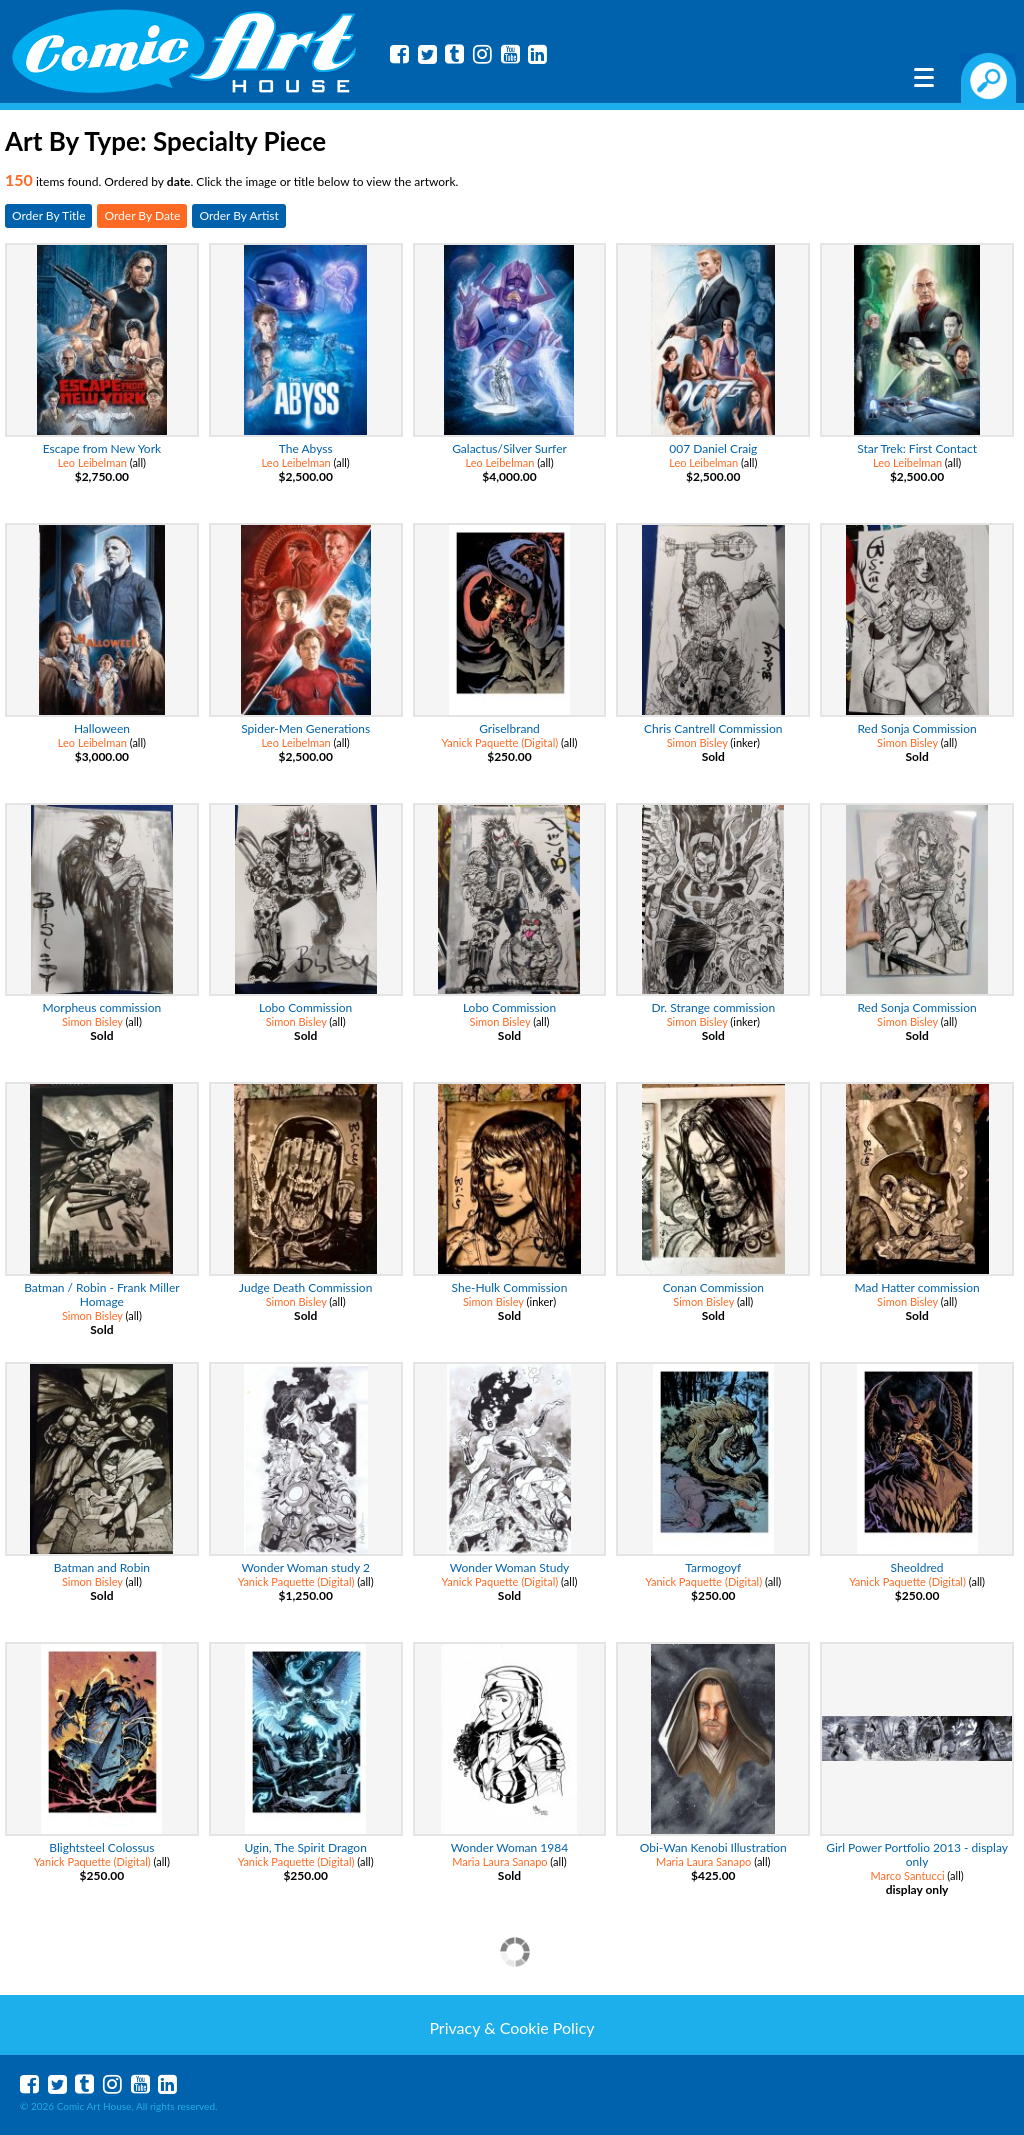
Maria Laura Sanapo (499, 1861)
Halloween (102, 728)
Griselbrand (509, 728)
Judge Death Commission (305, 1287)
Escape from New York (102, 448)
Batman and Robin (102, 1567)
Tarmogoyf (713, 1567)
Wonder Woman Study (510, 1567)
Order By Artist (238, 215)
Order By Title (48, 215)
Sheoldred (917, 1567)
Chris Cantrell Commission (713, 728)
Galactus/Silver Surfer (509, 448)
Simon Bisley (697, 742)
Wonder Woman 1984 (509, 1847)
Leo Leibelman (92, 462)
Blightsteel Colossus (101, 1847)
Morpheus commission (102, 1007)
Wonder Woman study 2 (306, 1567)
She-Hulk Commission (510, 1287)
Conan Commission (713, 1287)
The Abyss (306, 448)
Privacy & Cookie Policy (511, 2027)
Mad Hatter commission (917, 1287)
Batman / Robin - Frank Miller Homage (101, 1294)
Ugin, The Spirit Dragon (306, 1847)
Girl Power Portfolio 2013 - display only (917, 1854)
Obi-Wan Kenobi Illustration (713, 1847)
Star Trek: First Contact (917, 448)
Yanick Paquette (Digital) (500, 742)
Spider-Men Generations (305, 728)
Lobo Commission (305, 1007)
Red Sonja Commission (916, 728)
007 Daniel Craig (713, 448)
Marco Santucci (907, 1875)
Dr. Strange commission (713, 1007)
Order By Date (142, 215)
